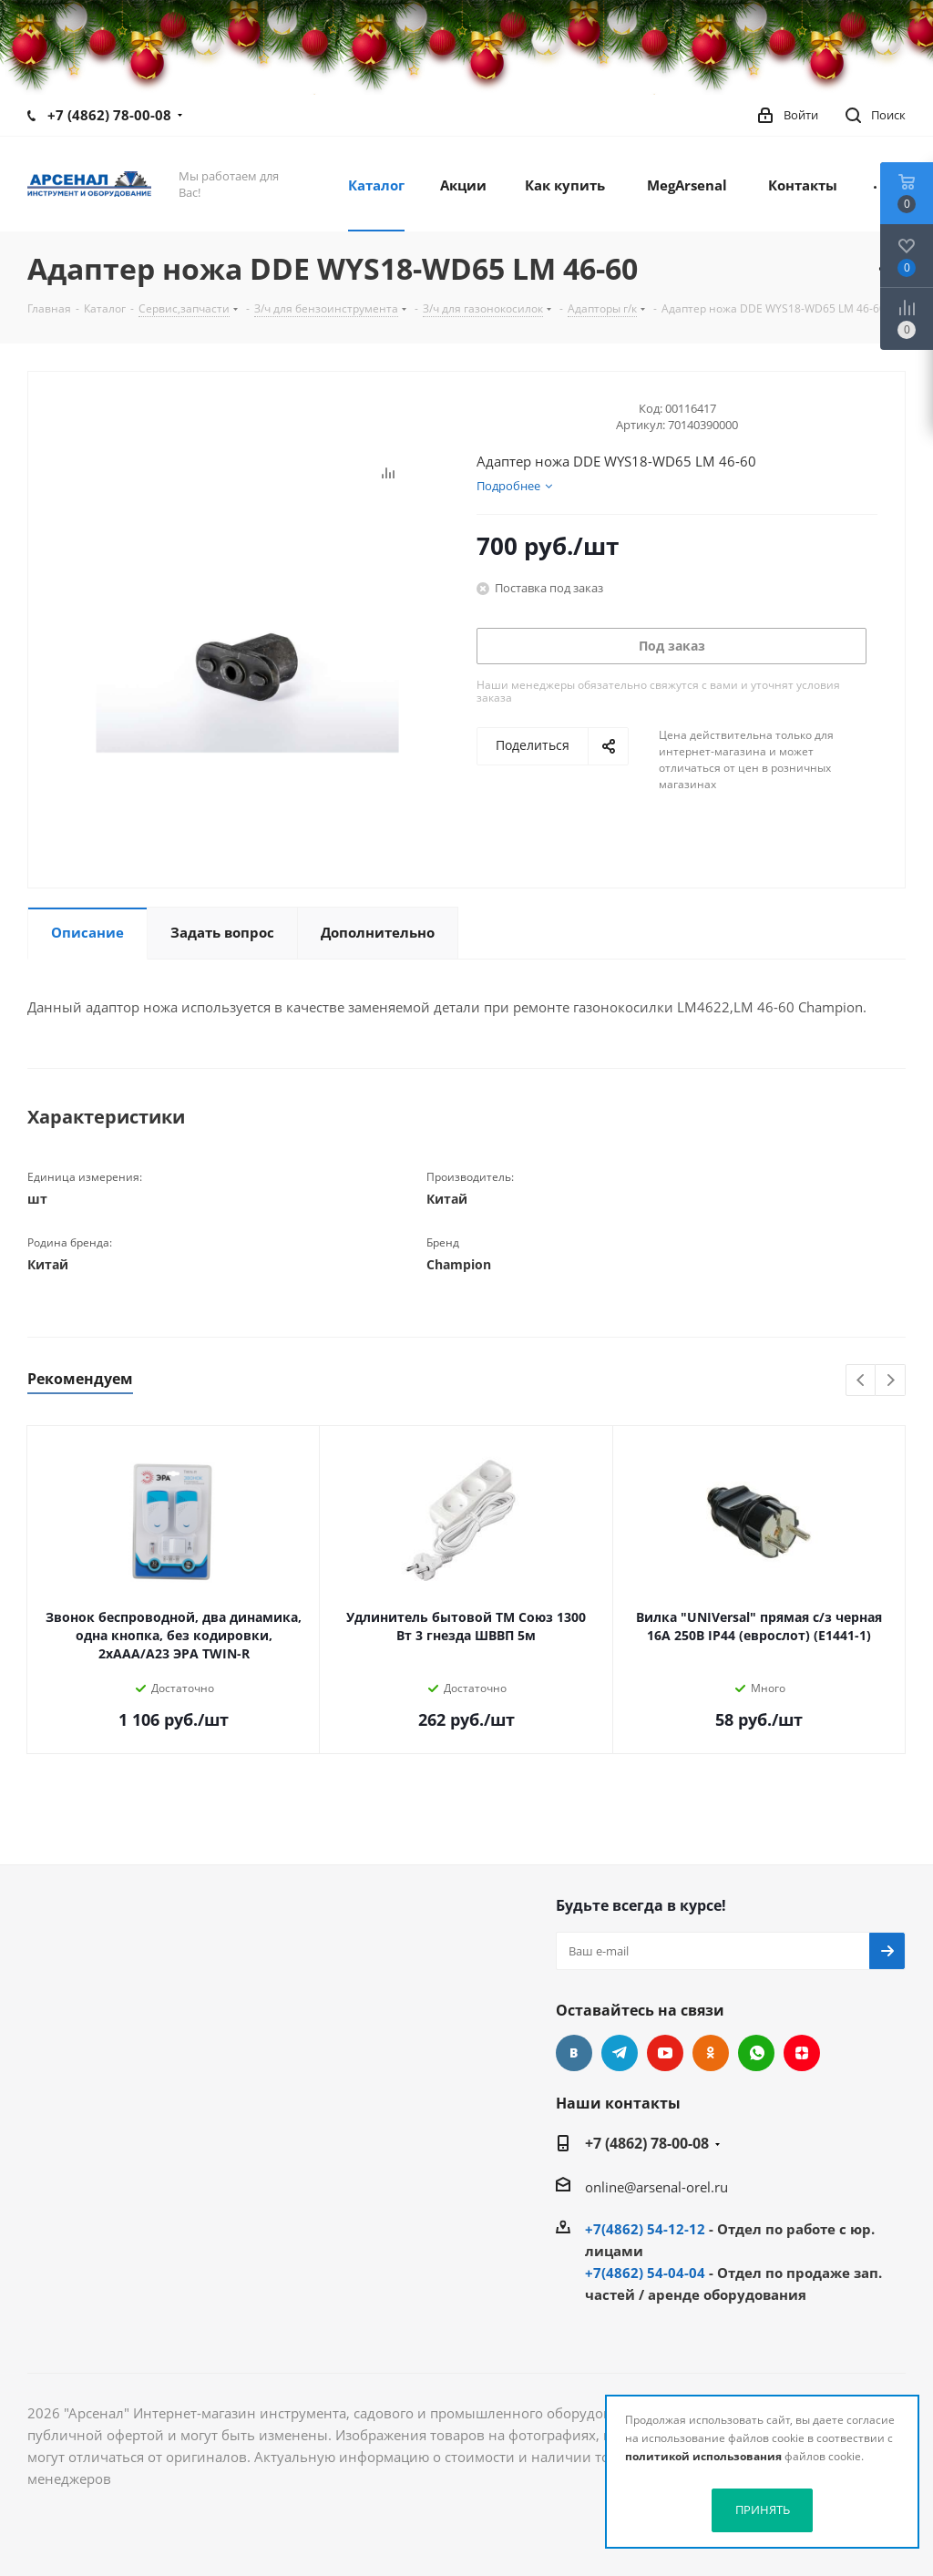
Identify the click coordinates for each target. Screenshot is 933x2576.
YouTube (665, 2053)
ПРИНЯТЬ (762, 2509)
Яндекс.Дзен (802, 2053)
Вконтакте (574, 2053)
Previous (861, 1381)
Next (891, 1381)
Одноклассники (710, 2053)
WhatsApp (756, 2053)
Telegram (619, 2053)
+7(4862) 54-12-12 (645, 2229)
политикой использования (703, 2456)
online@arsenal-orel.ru (656, 2187)
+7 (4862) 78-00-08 (109, 115)
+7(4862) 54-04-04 (645, 2272)
